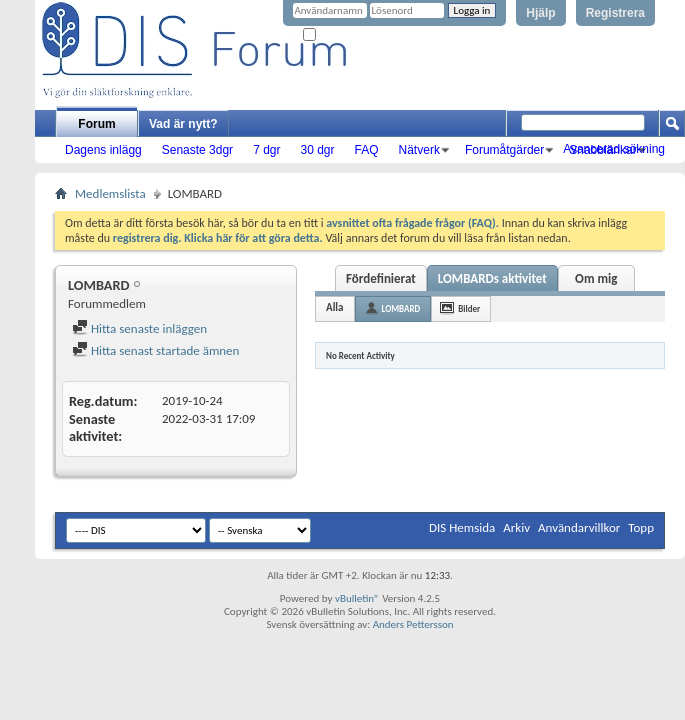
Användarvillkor (579, 527)
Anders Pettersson (413, 624)
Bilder (469, 308)
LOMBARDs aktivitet (492, 278)
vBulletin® (357, 598)
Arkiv (516, 527)
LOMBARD (401, 308)
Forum (96, 124)
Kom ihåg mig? (344, 35)
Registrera (615, 13)
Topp (641, 527)
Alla (335, 307)
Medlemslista (110, 193)
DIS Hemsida (462, 527)
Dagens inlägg (103, 150)
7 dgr (266, 150)
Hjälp (540, 13)
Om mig (596, 278)
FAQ (367, 150)
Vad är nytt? (183, 124)
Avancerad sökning (614, 149)
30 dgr (317, 150)
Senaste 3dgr (197, 150)
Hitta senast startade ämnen (155, 350)
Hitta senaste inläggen (139, 328)
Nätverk (419, 150)
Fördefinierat (381, 278)
